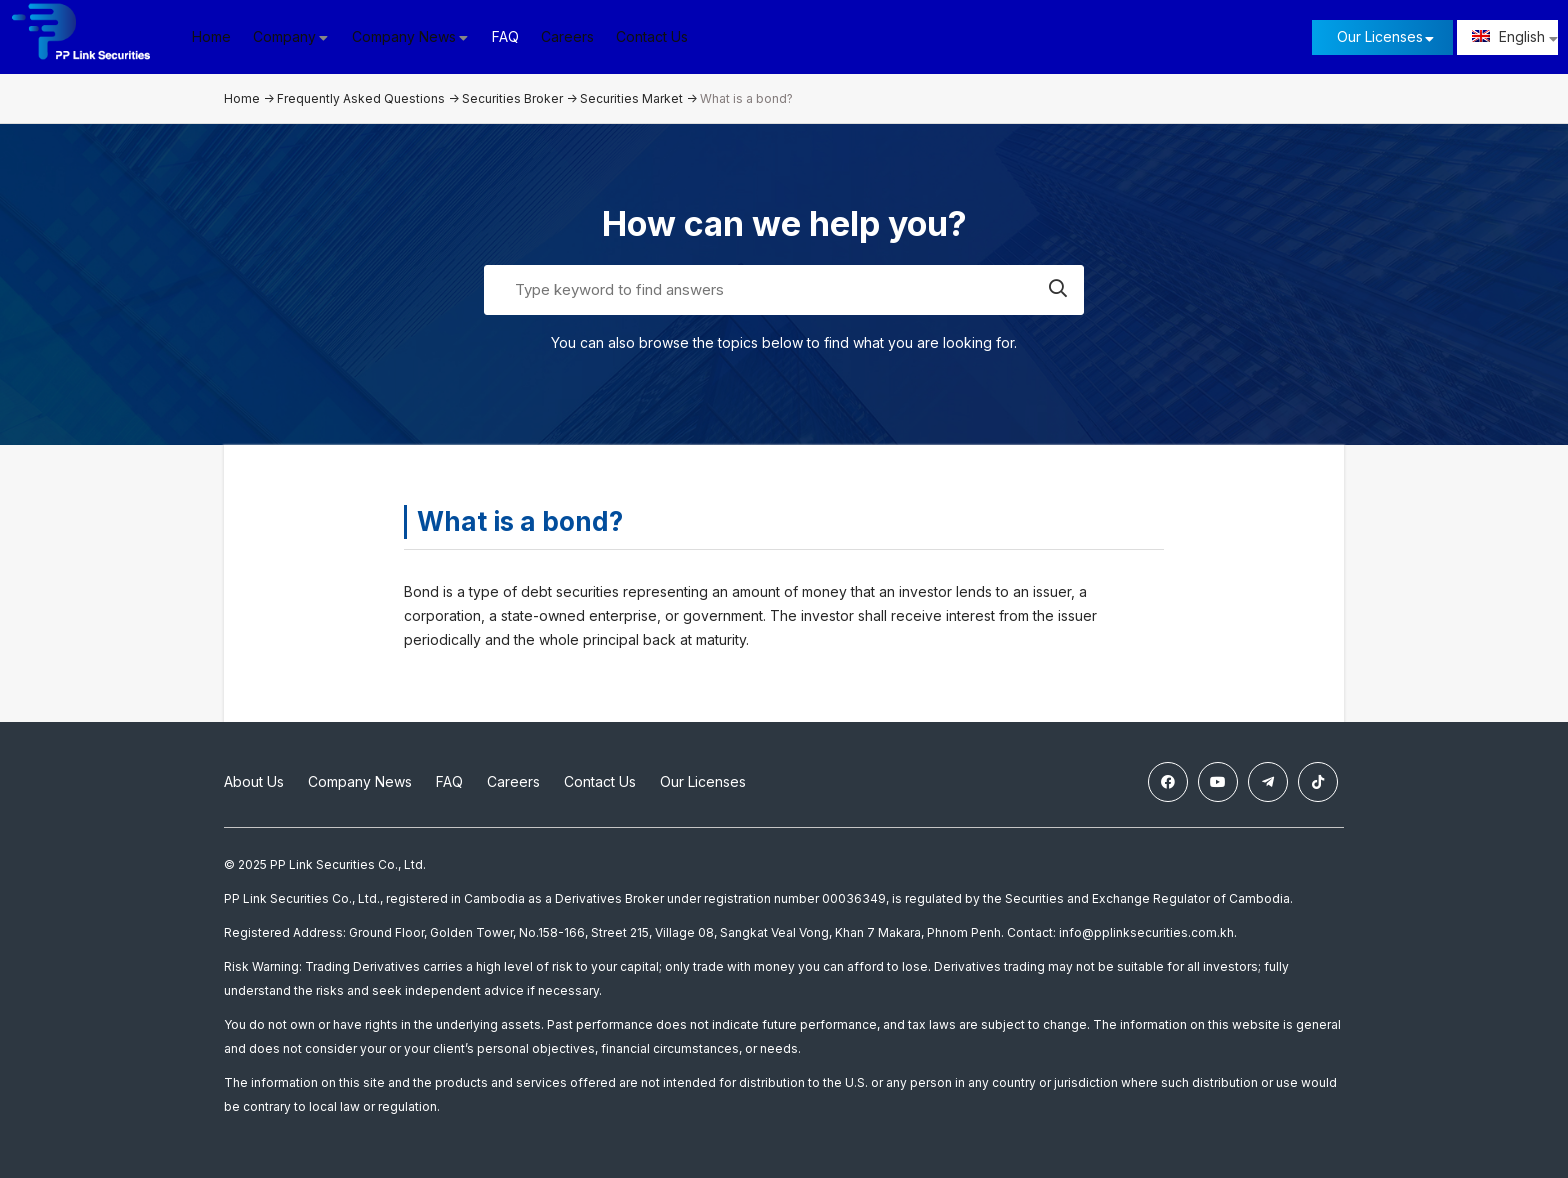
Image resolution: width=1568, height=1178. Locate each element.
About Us (254, 781)
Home (216, 36)
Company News (360, 781)
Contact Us (657, 36)
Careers (572, 36)
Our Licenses (1380, 36)
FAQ (510, 36)
